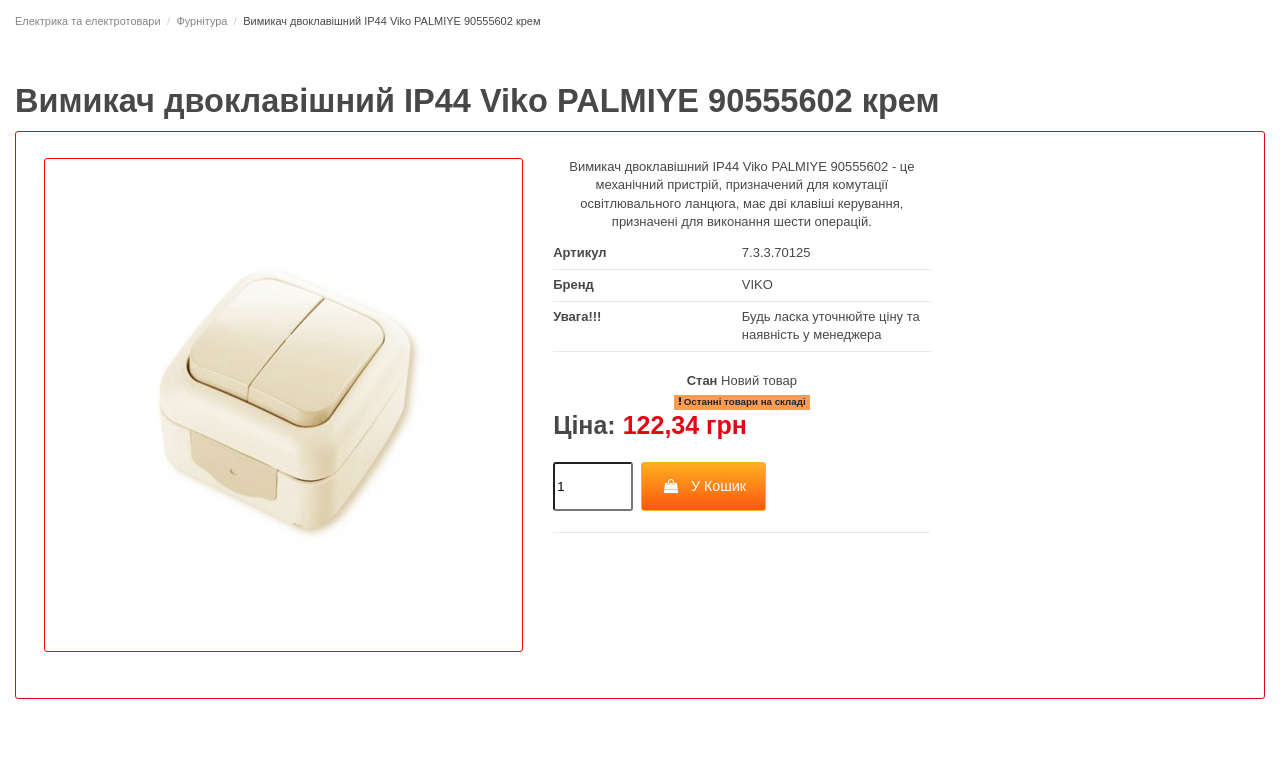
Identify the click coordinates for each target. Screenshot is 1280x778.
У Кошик (703, 486)
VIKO (757, 284)
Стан (702, 380)
